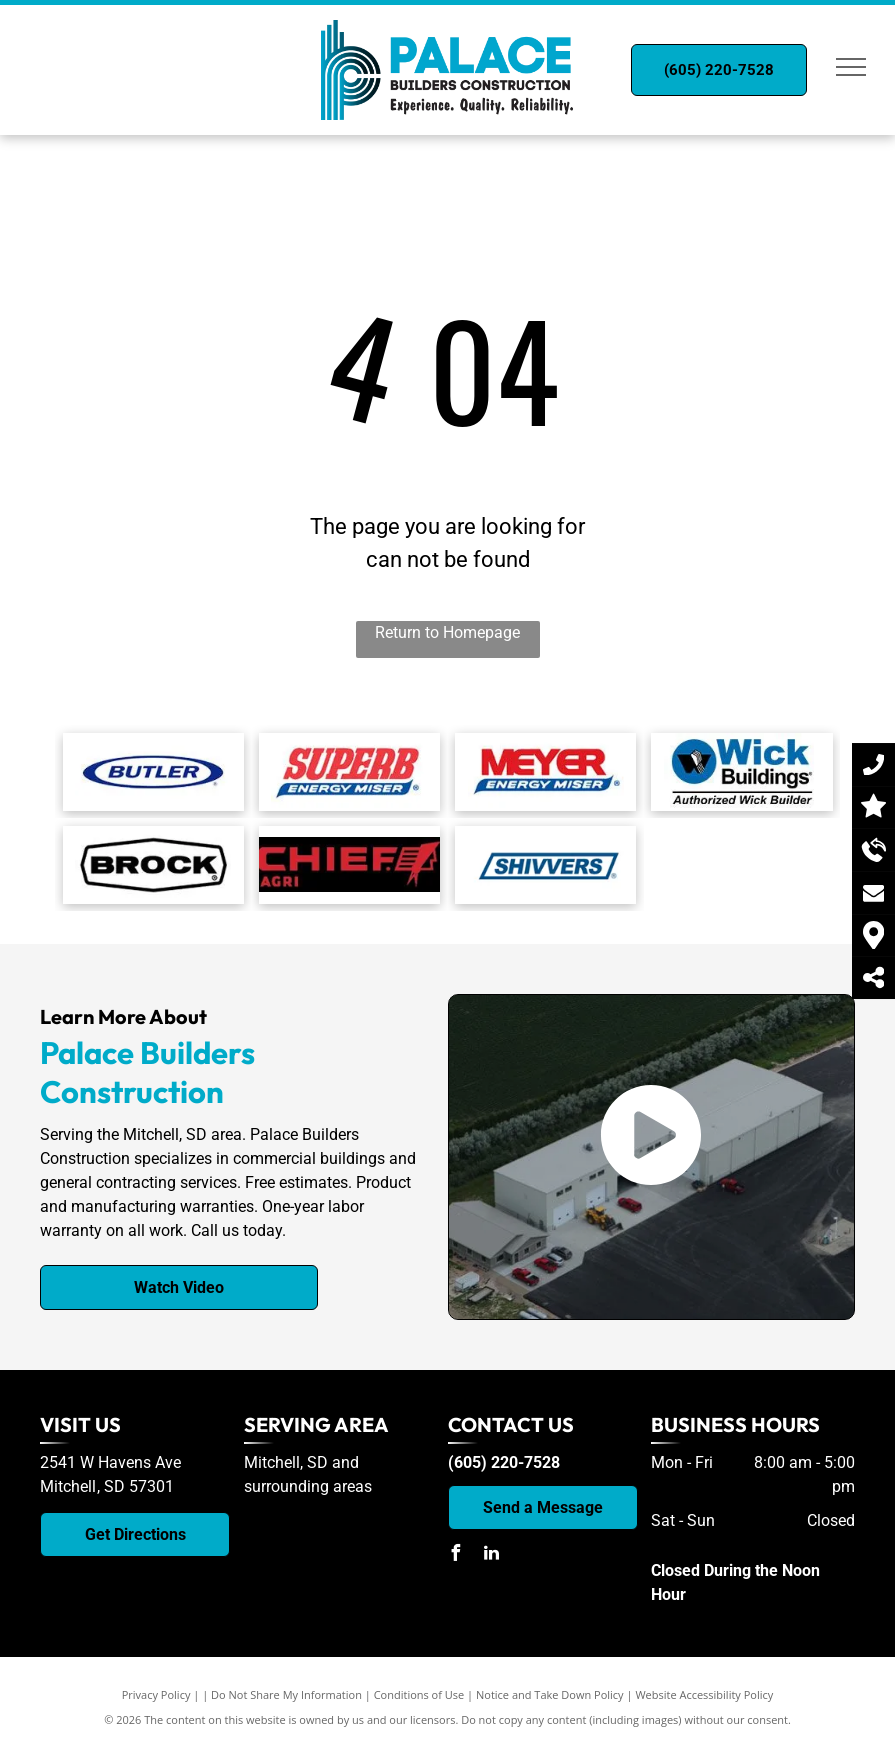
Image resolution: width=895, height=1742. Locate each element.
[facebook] (456, 1555)
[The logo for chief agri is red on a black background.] (349, 865)
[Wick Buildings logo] (741, 772)
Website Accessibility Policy (704, 1694)
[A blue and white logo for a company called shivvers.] (545, 865)
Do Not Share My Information (286, 1694)
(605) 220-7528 (504, 1462)
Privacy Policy (156, 1694)
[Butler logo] (153, 772)
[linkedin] (492, 1555)
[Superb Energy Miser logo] (349, 772)
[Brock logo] (153, 865)
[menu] (851, 67)
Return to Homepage (447, 632)
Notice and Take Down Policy (550, 1694)
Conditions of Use (419, 1694)
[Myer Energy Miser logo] (545, 772)
